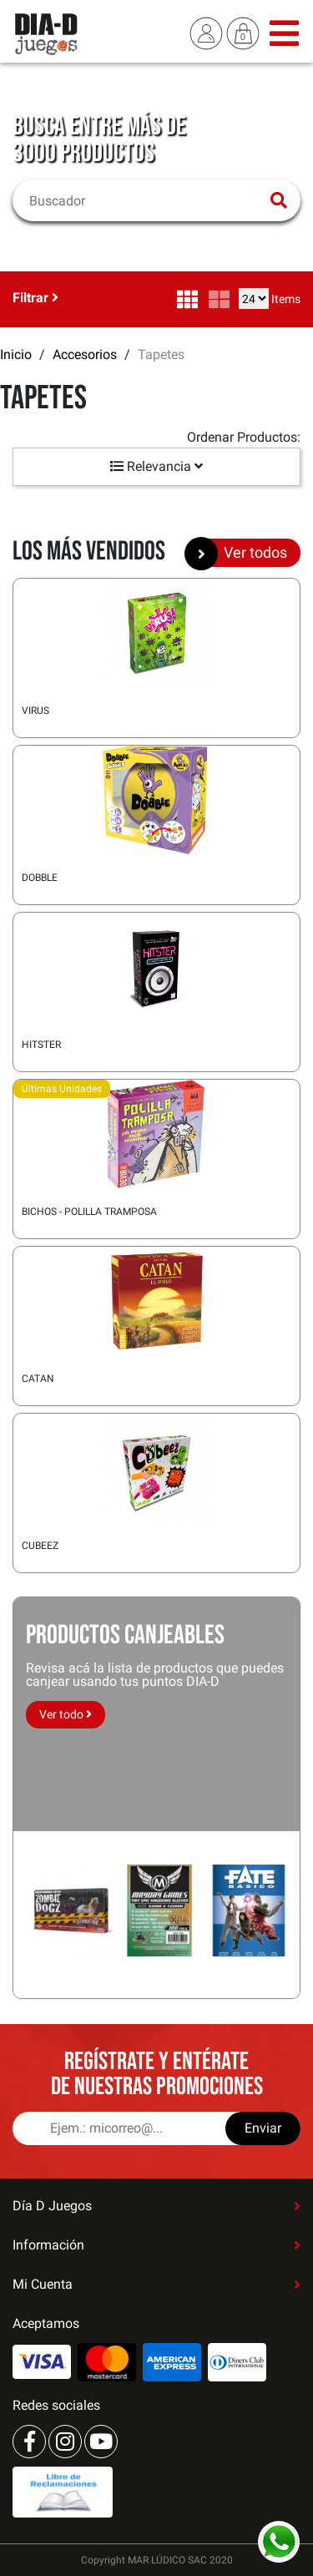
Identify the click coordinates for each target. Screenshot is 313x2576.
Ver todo (65, 1714)
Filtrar (35, 298)
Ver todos (242, 553)
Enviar (263, 2128)
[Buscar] (146, 200)
